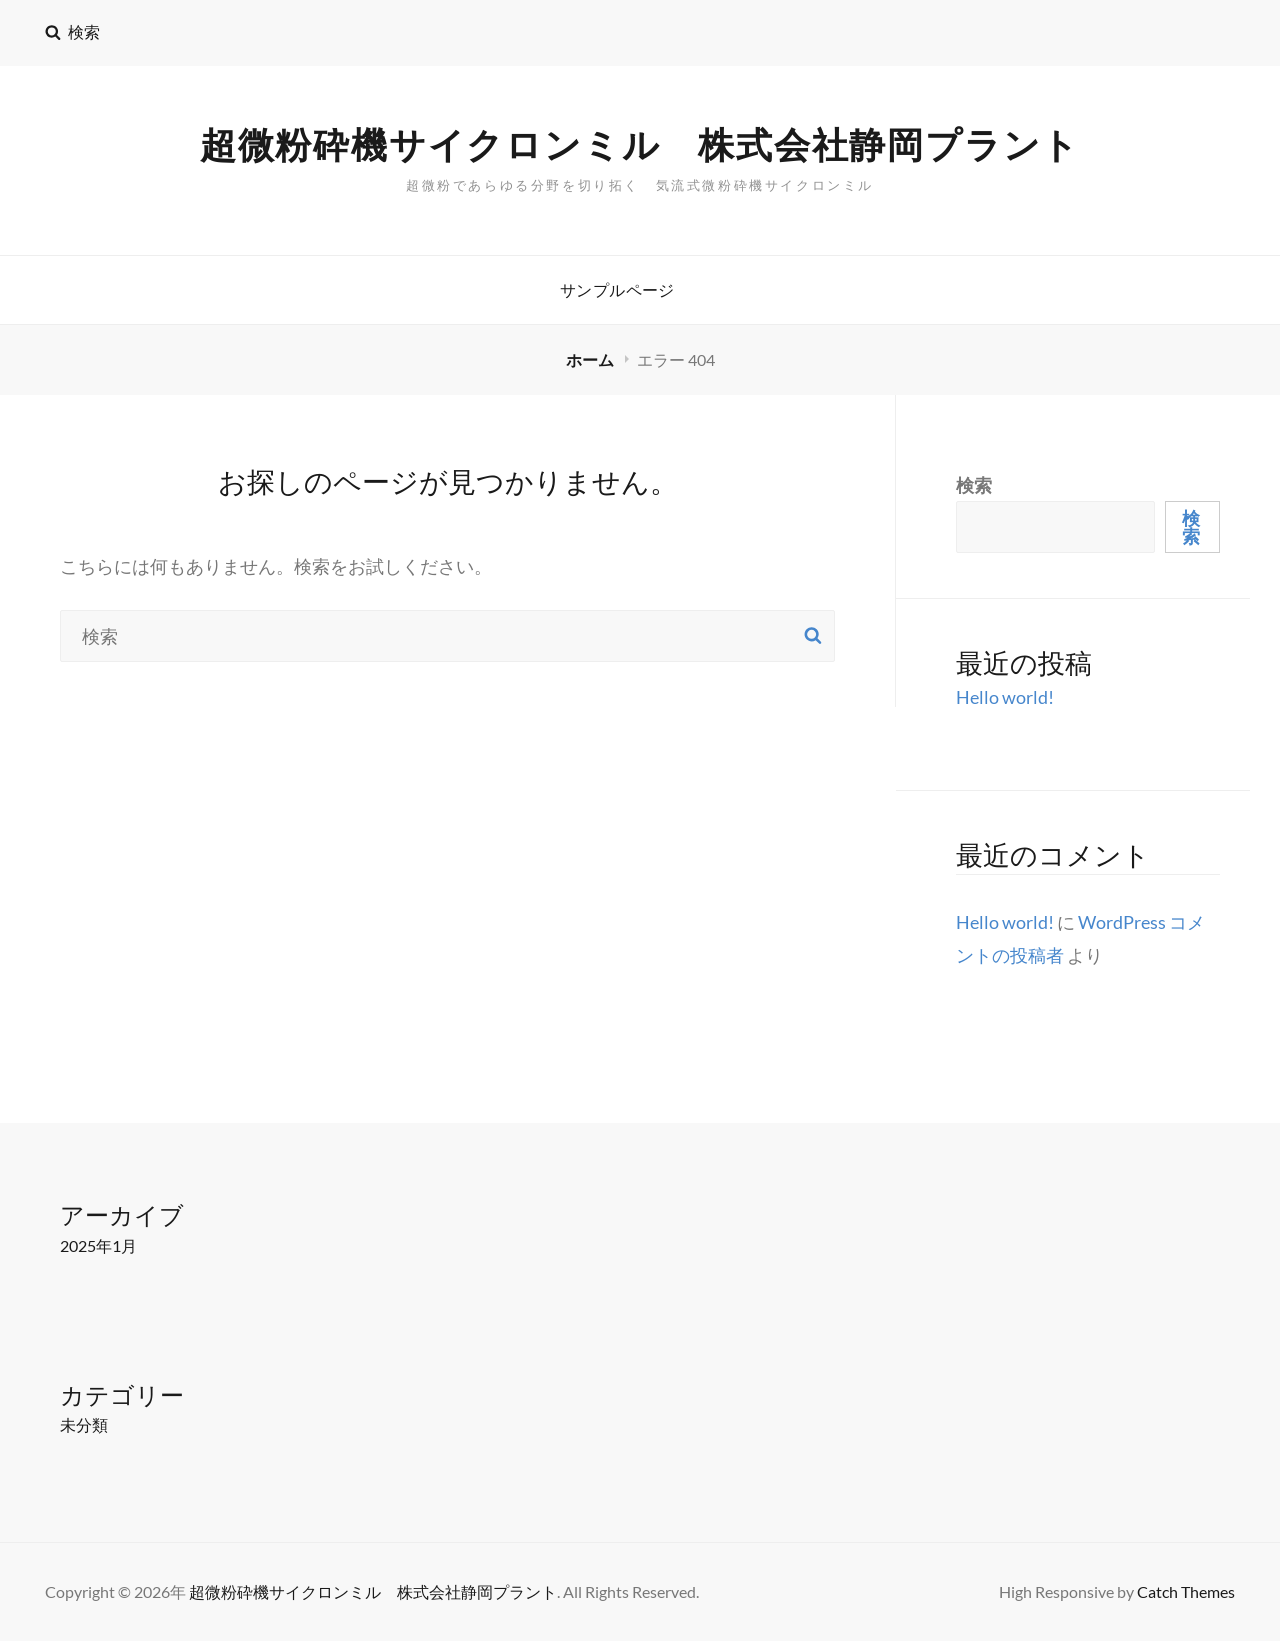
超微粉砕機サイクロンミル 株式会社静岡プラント (640, 145)
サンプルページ (617, 289)
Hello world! (1005, 697)
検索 (974, 485)
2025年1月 (98, 1245)
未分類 (84, 1424)
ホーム (591, 359)
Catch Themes (1186, 1591)
